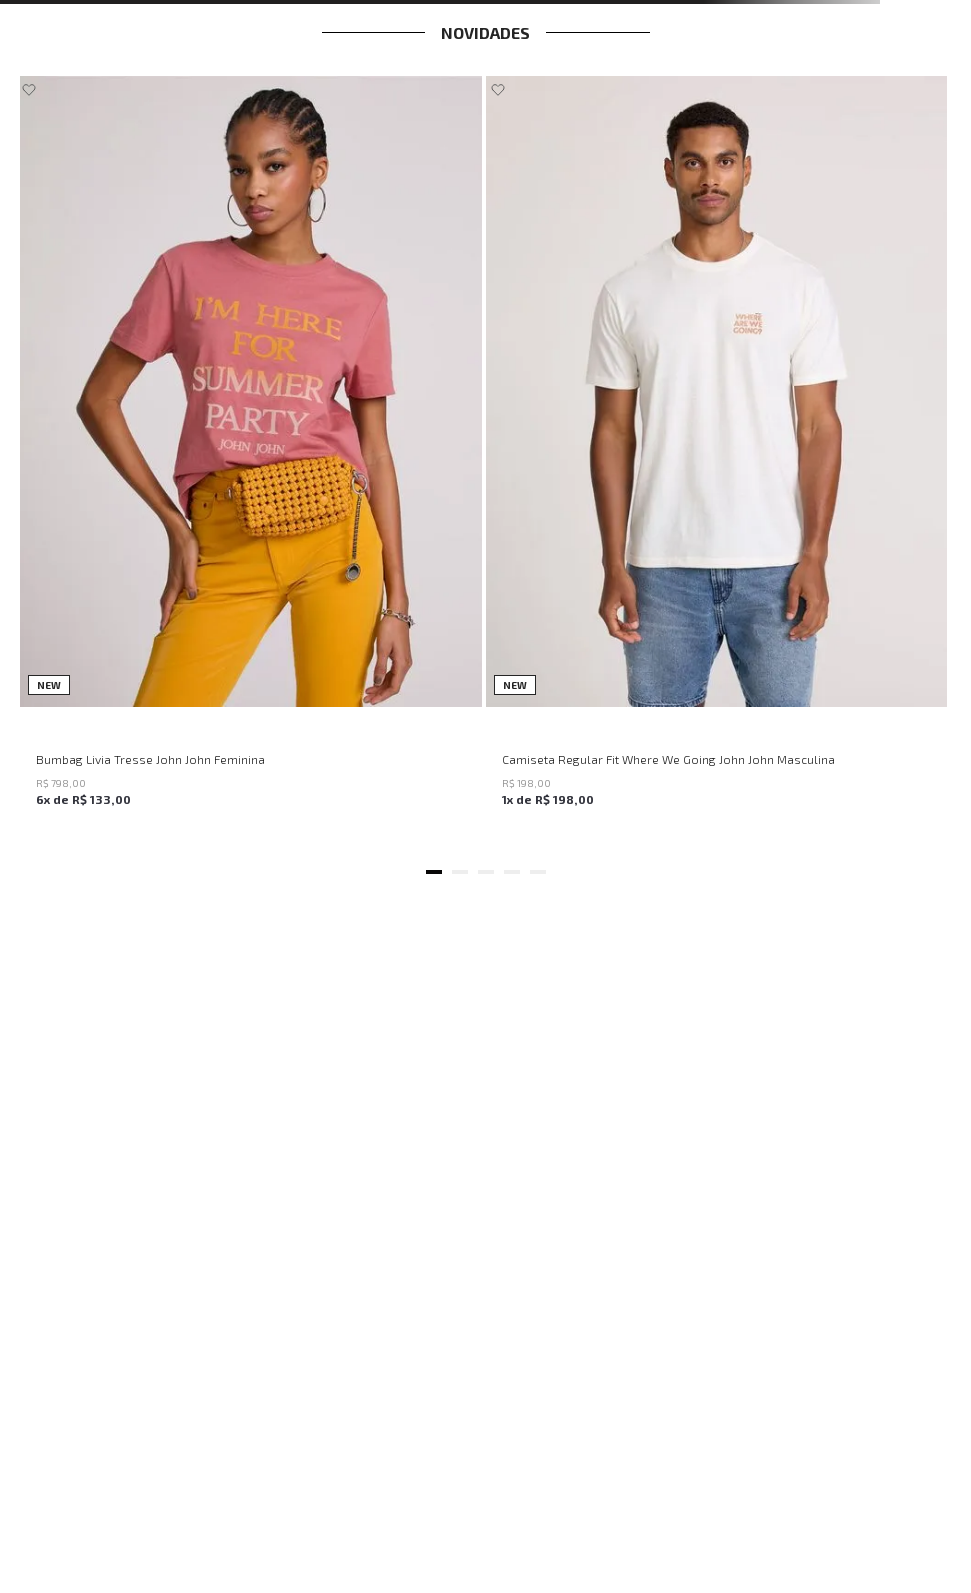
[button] (434, 872)
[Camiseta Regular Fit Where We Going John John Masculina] (717, 461)
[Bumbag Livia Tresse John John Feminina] (251, 461)
